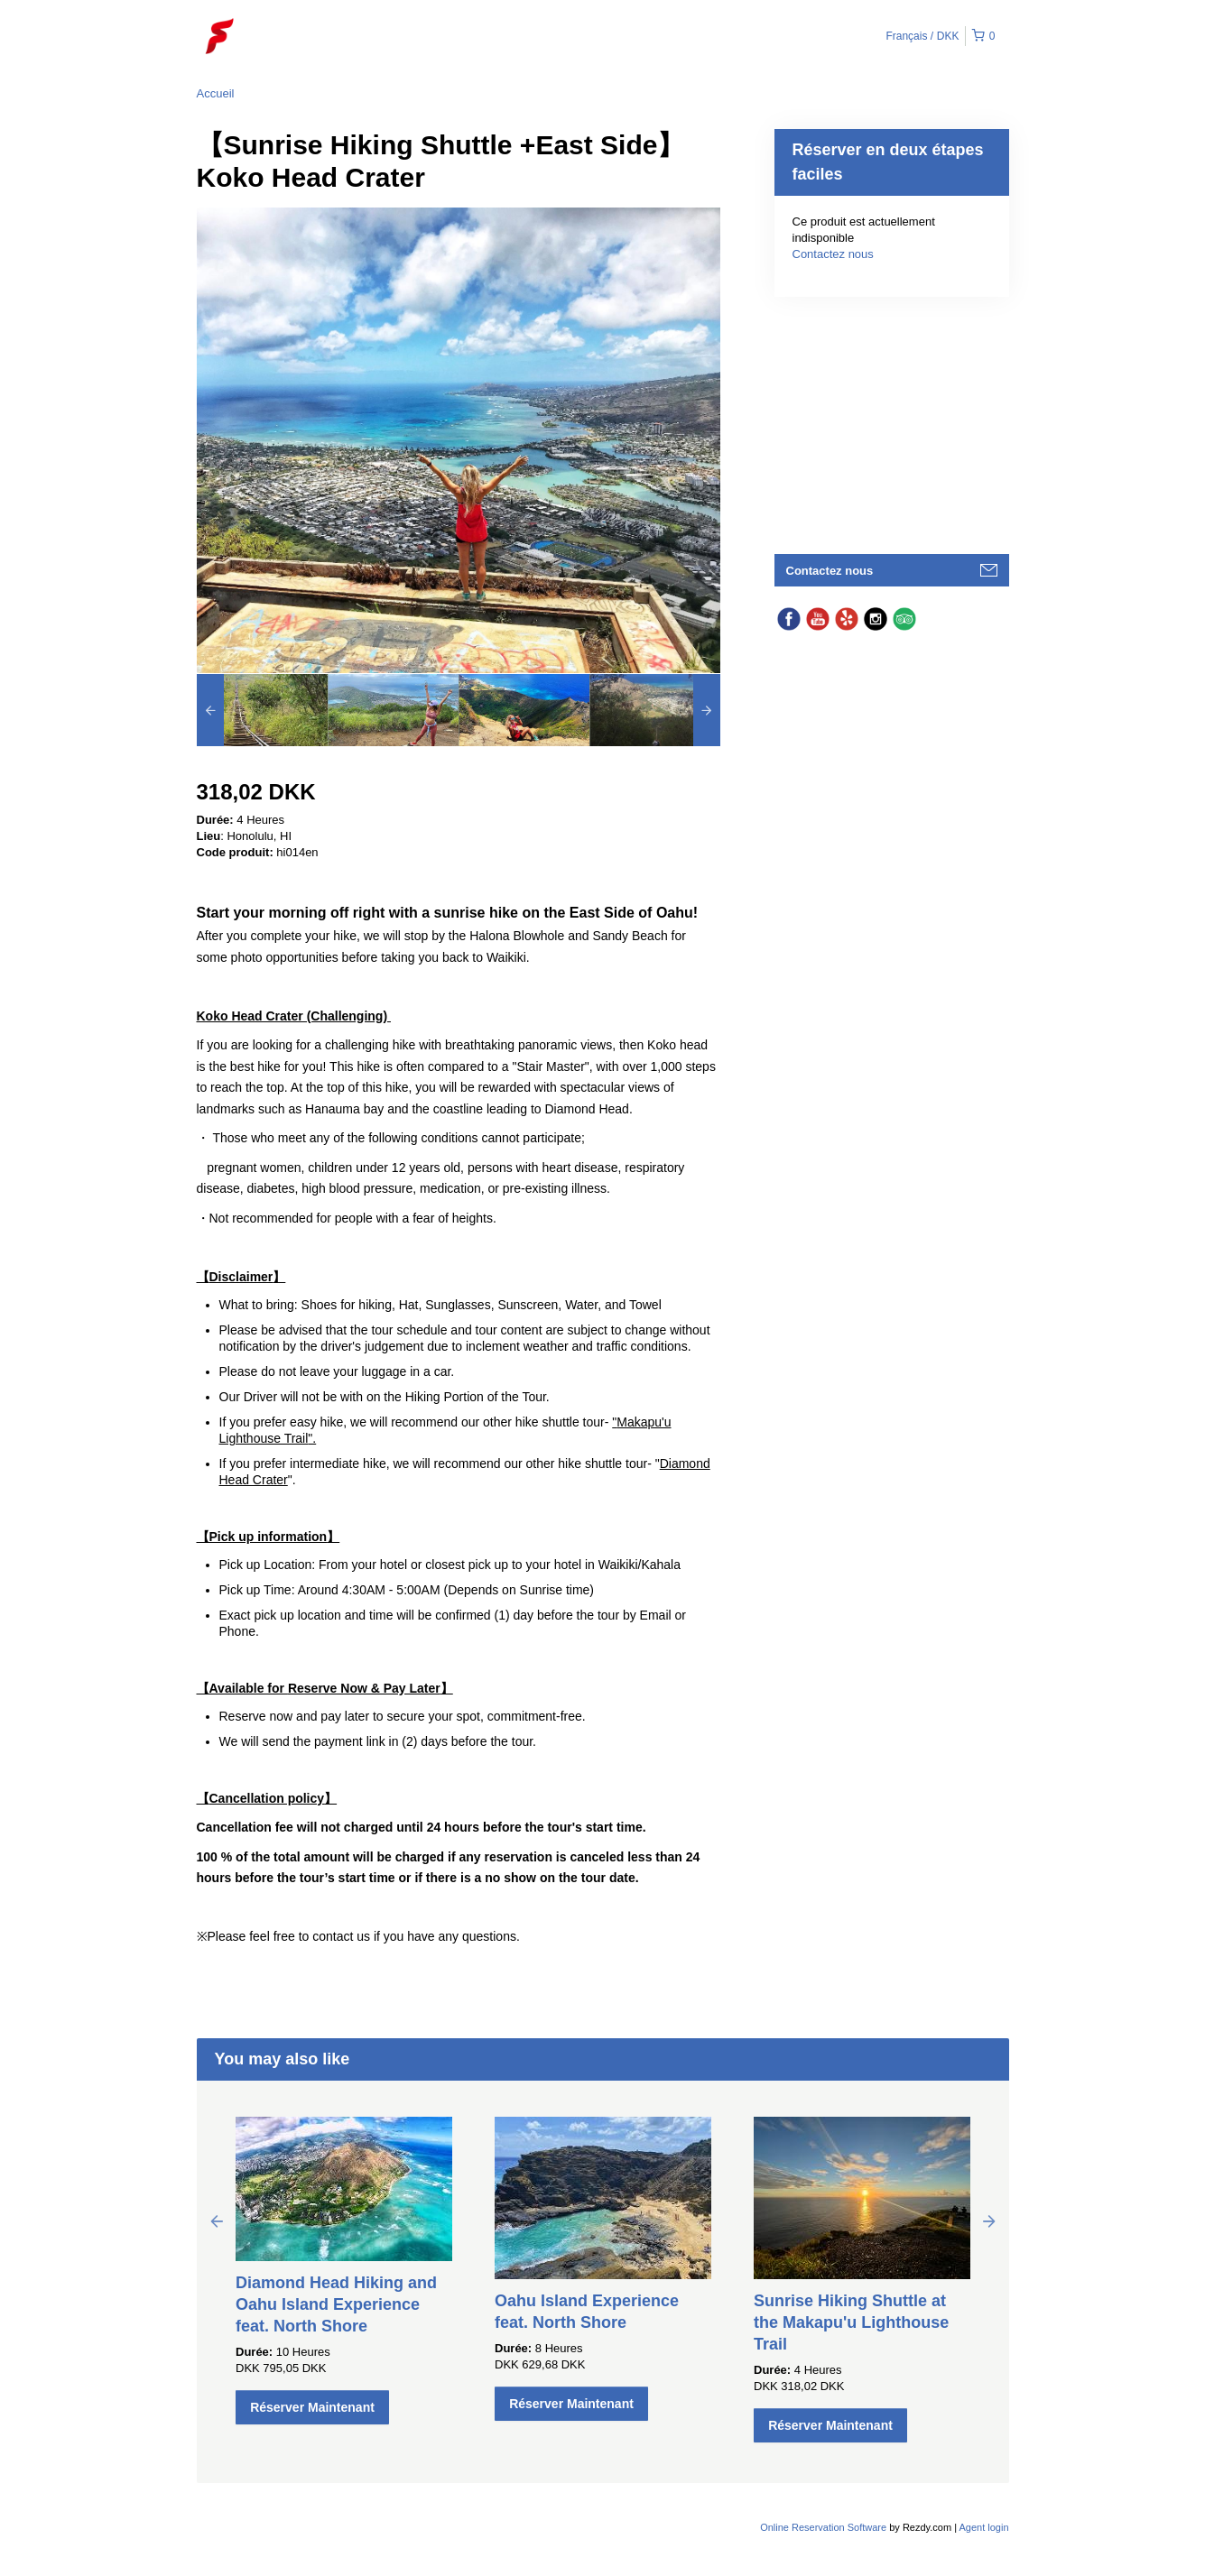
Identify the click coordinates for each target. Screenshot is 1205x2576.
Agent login (983, 2527)
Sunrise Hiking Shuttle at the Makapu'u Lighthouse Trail (851, 2322)
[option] (262, 710)
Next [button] (989, 2220)
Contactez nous (833, 254)
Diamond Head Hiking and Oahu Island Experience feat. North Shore (336, 2304)
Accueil (216, 93)
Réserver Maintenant (312, 2407)
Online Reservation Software (823, 2527)
